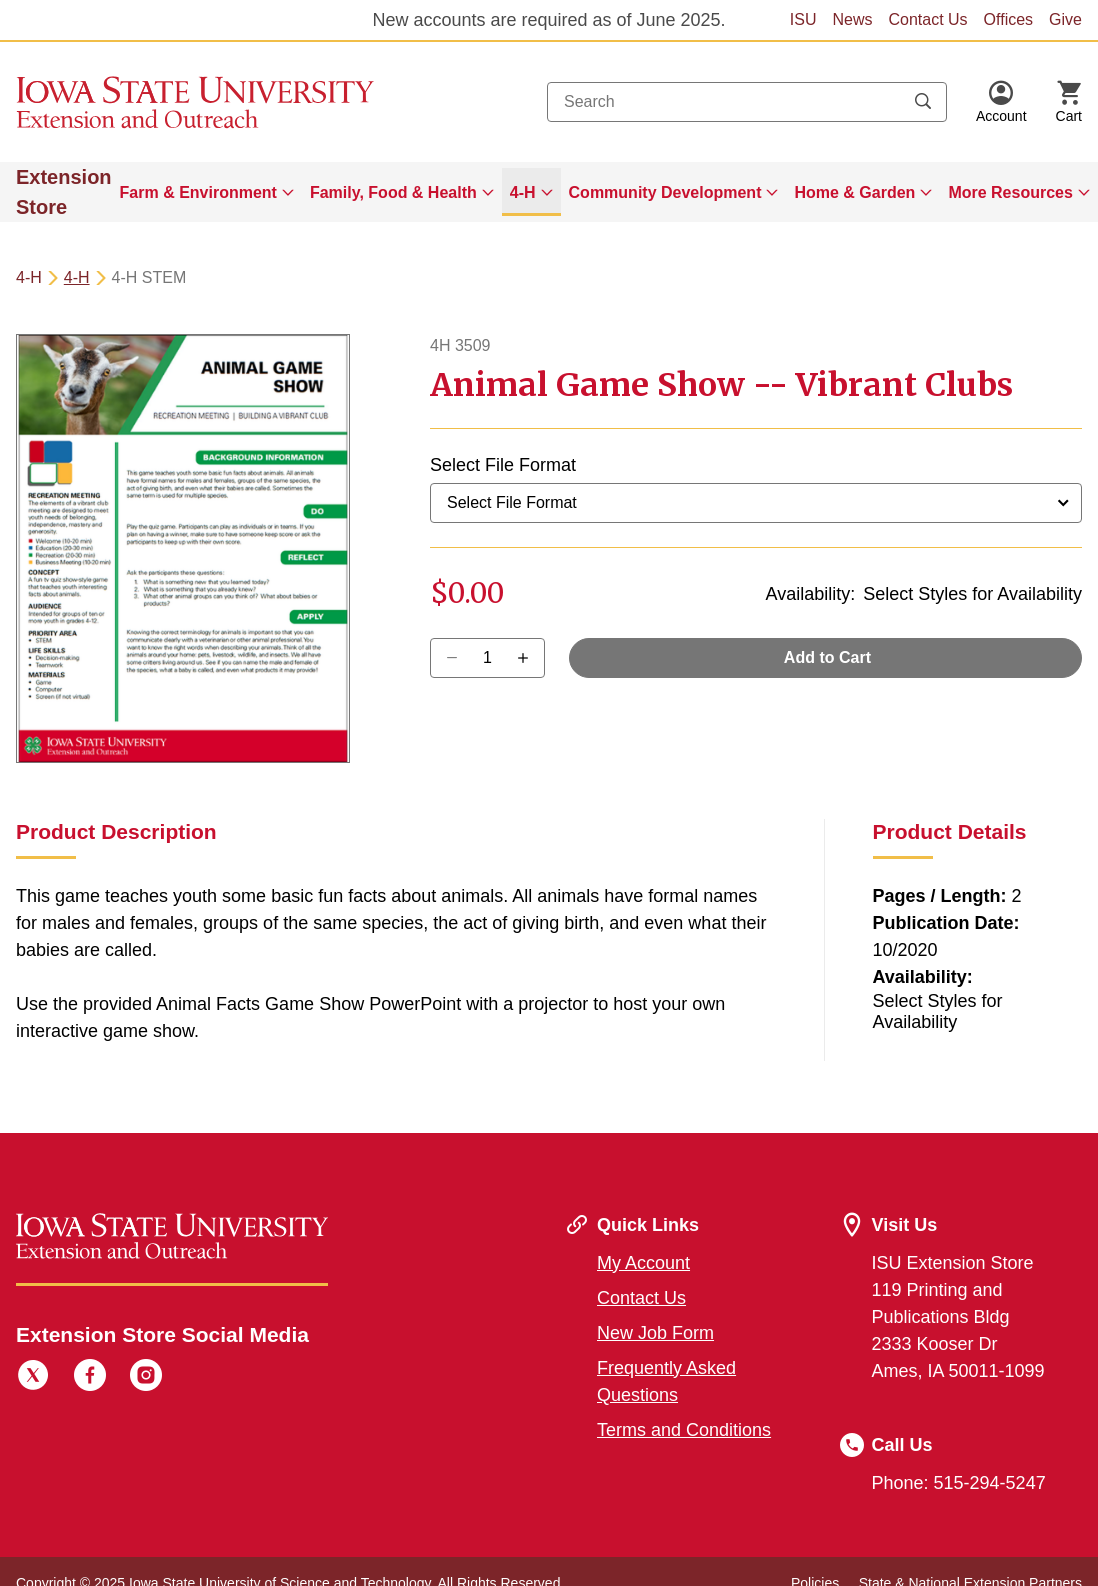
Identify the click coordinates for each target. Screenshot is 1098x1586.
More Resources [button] (1010, 192)
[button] (1001, 102)
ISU (803, 19)
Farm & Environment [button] (198, 192)
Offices (1009, 19)
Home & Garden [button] (854, 192)
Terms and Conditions (684, 1430)
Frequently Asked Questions (666, 1381)
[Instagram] (146, 1378)
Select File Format (503, 465)
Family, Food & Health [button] (393, 192)
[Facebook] (90, 1378)
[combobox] (747, 102)
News (852, 19)
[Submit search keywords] (923, 102)
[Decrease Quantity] (529, 658)
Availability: (811, 594)
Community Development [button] (665, 192)
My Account (643, 1263)
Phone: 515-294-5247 (959, 1483)
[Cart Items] (1069, 102)
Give (1065, 19)
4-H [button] (523, 192)
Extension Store (64, 192)
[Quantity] (487, 658)
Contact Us (927, 19)
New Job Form (655, 1333)
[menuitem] (207, 192)
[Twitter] (33, 1378)
